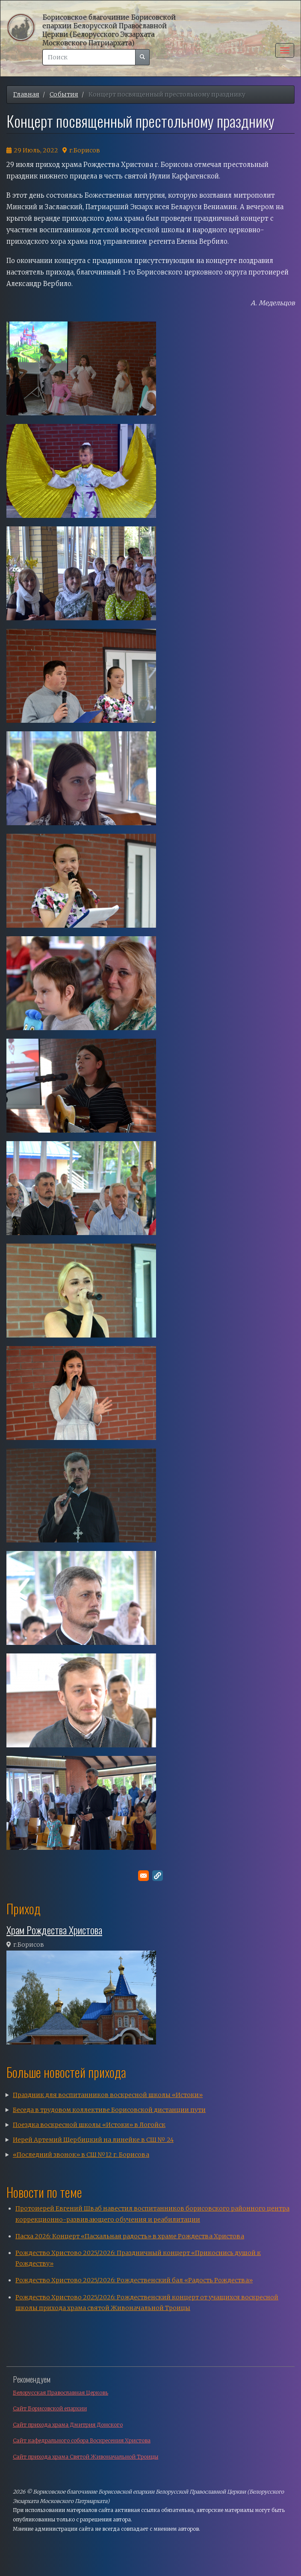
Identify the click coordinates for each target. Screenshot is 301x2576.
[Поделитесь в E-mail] (143, 1875)
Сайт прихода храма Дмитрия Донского (68, 2424)
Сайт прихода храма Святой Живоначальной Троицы (85, 2456)
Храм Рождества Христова (54, 1929)
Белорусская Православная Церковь (60, 2392)
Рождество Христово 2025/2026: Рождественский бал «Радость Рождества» (134, 2280)
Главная (26, 94)
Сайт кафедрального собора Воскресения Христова (81, 2440)
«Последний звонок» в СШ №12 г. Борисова (81, 2154)
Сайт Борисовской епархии (50, 2408)
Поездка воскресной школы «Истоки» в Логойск (89, 2125)
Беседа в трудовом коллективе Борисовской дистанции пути (109, 2110)
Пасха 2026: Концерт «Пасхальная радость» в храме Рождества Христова (129, 2236)
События (64, 94)
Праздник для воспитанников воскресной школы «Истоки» (108, 2095)
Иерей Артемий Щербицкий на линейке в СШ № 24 (93, 2140)
